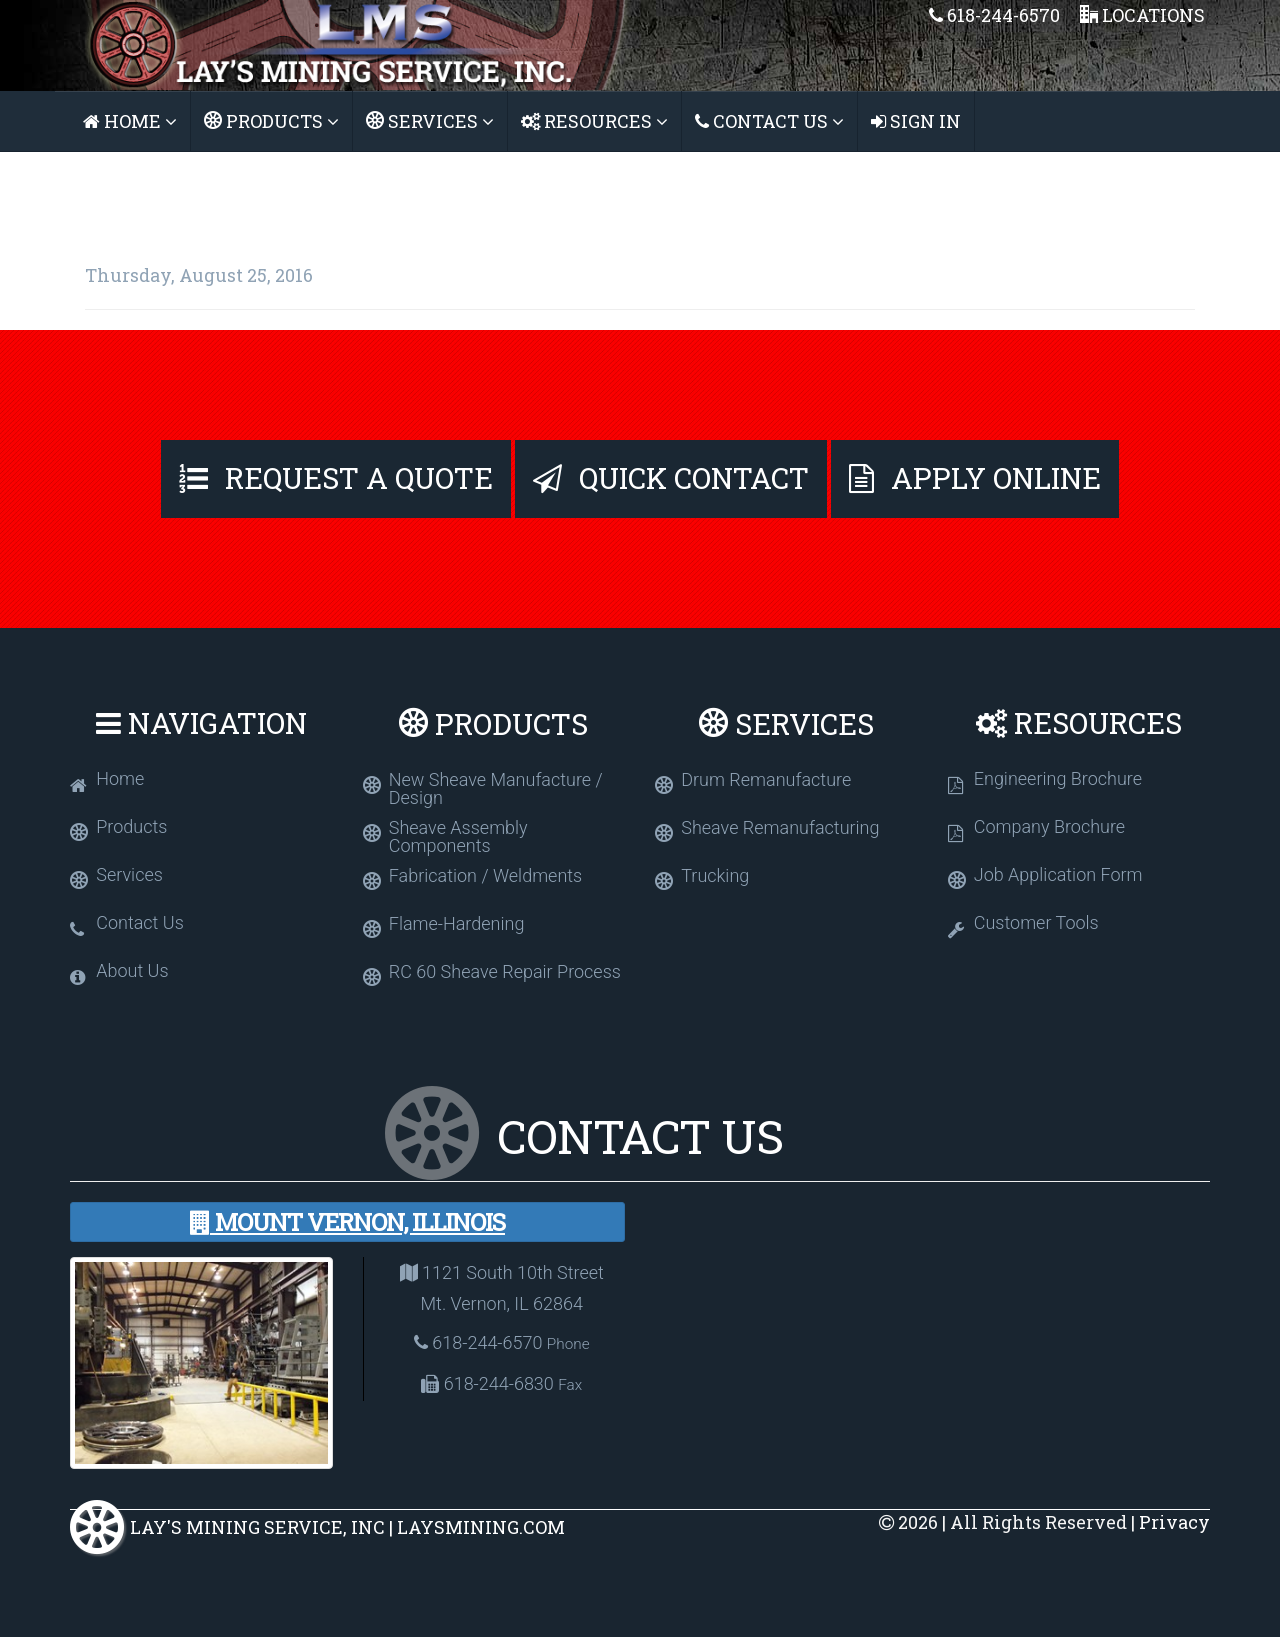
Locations (1142, 15)
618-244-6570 (994, 15)
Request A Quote (336, 478)
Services (430, 121)
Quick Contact (671, 478)
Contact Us (769, 121)
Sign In (916, 121)
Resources (594, 121)
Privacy (1174, 1522)
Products (271, 121)
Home (130, 121)
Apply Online (975, 478)
